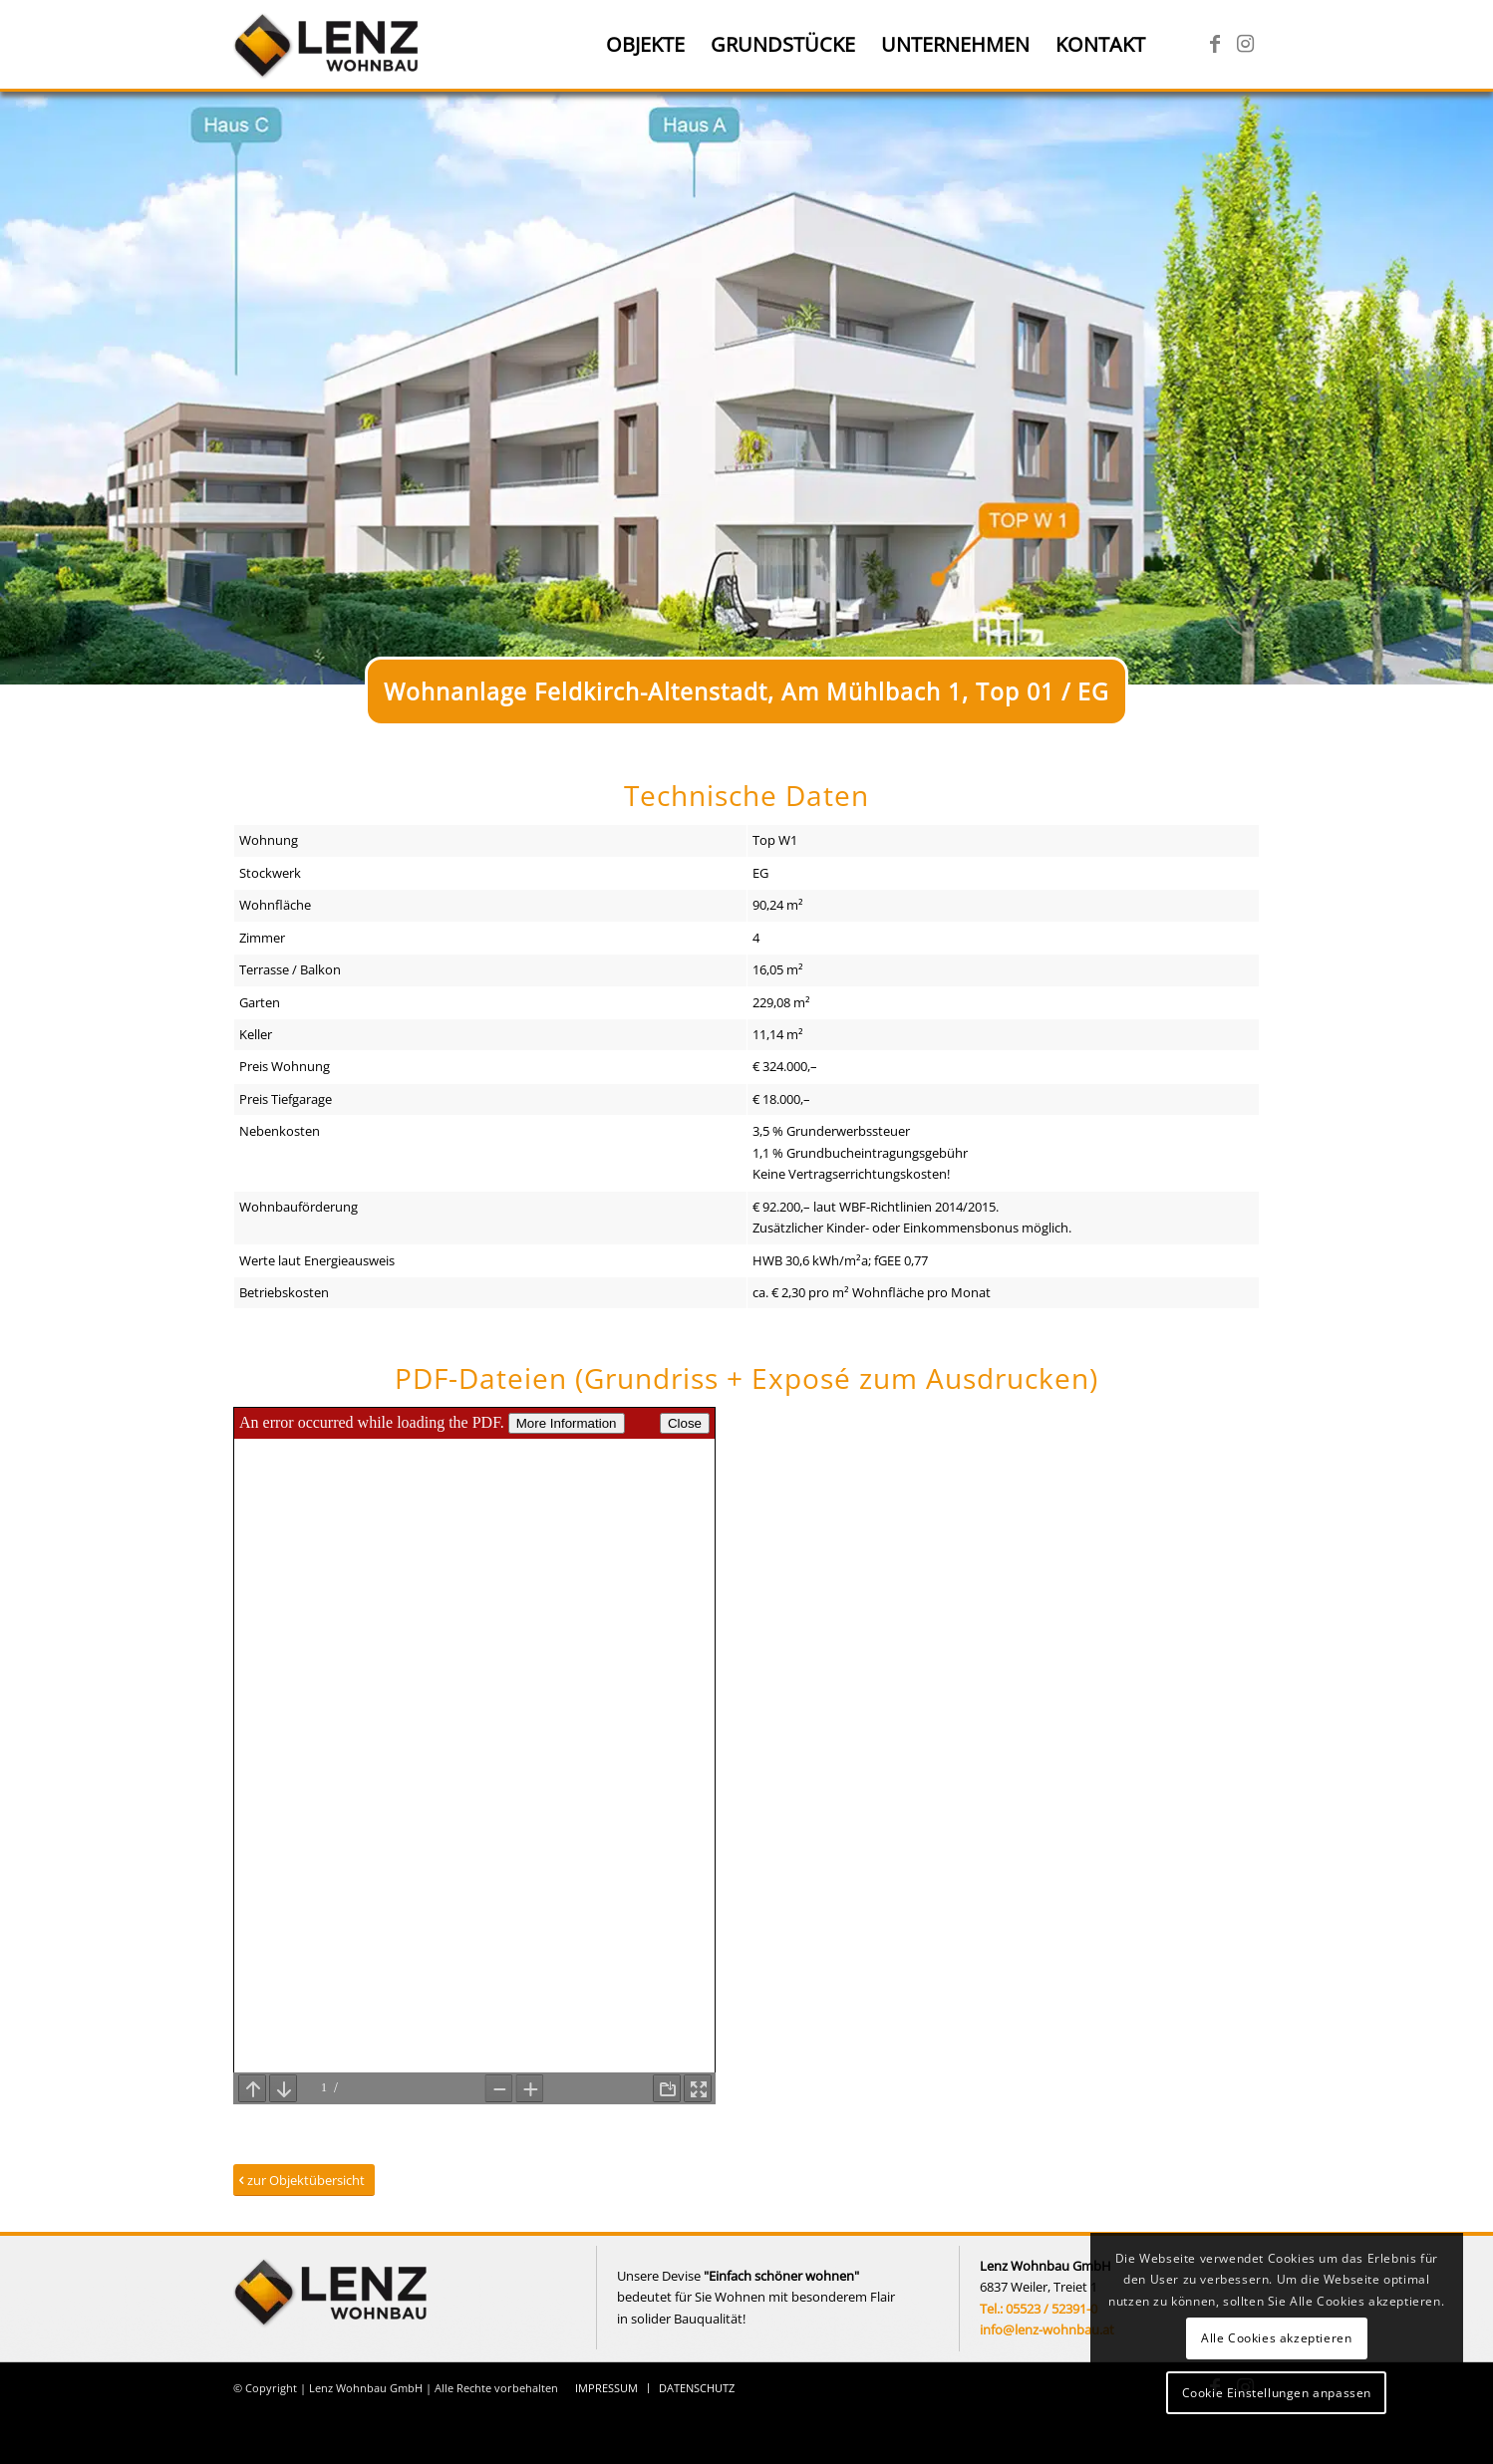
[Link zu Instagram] (1245, 44)
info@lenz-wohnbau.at (1047, 2329)
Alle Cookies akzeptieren (1276, 2337)
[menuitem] (645, 45)
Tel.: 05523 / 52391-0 (1038, 2309)
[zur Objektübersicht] (304, 2180)
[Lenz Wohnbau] (328, 45)
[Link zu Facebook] (1215, 44)
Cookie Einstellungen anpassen (1276, 2392)
